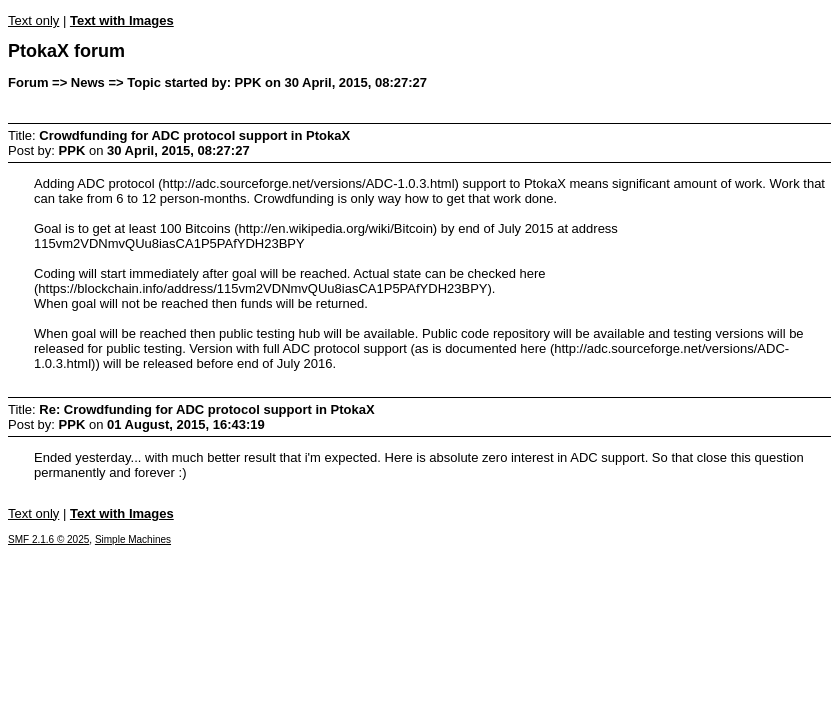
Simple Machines (133, 539)
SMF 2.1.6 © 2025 (48, 539)
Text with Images (122, 20)
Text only (33, 20)
